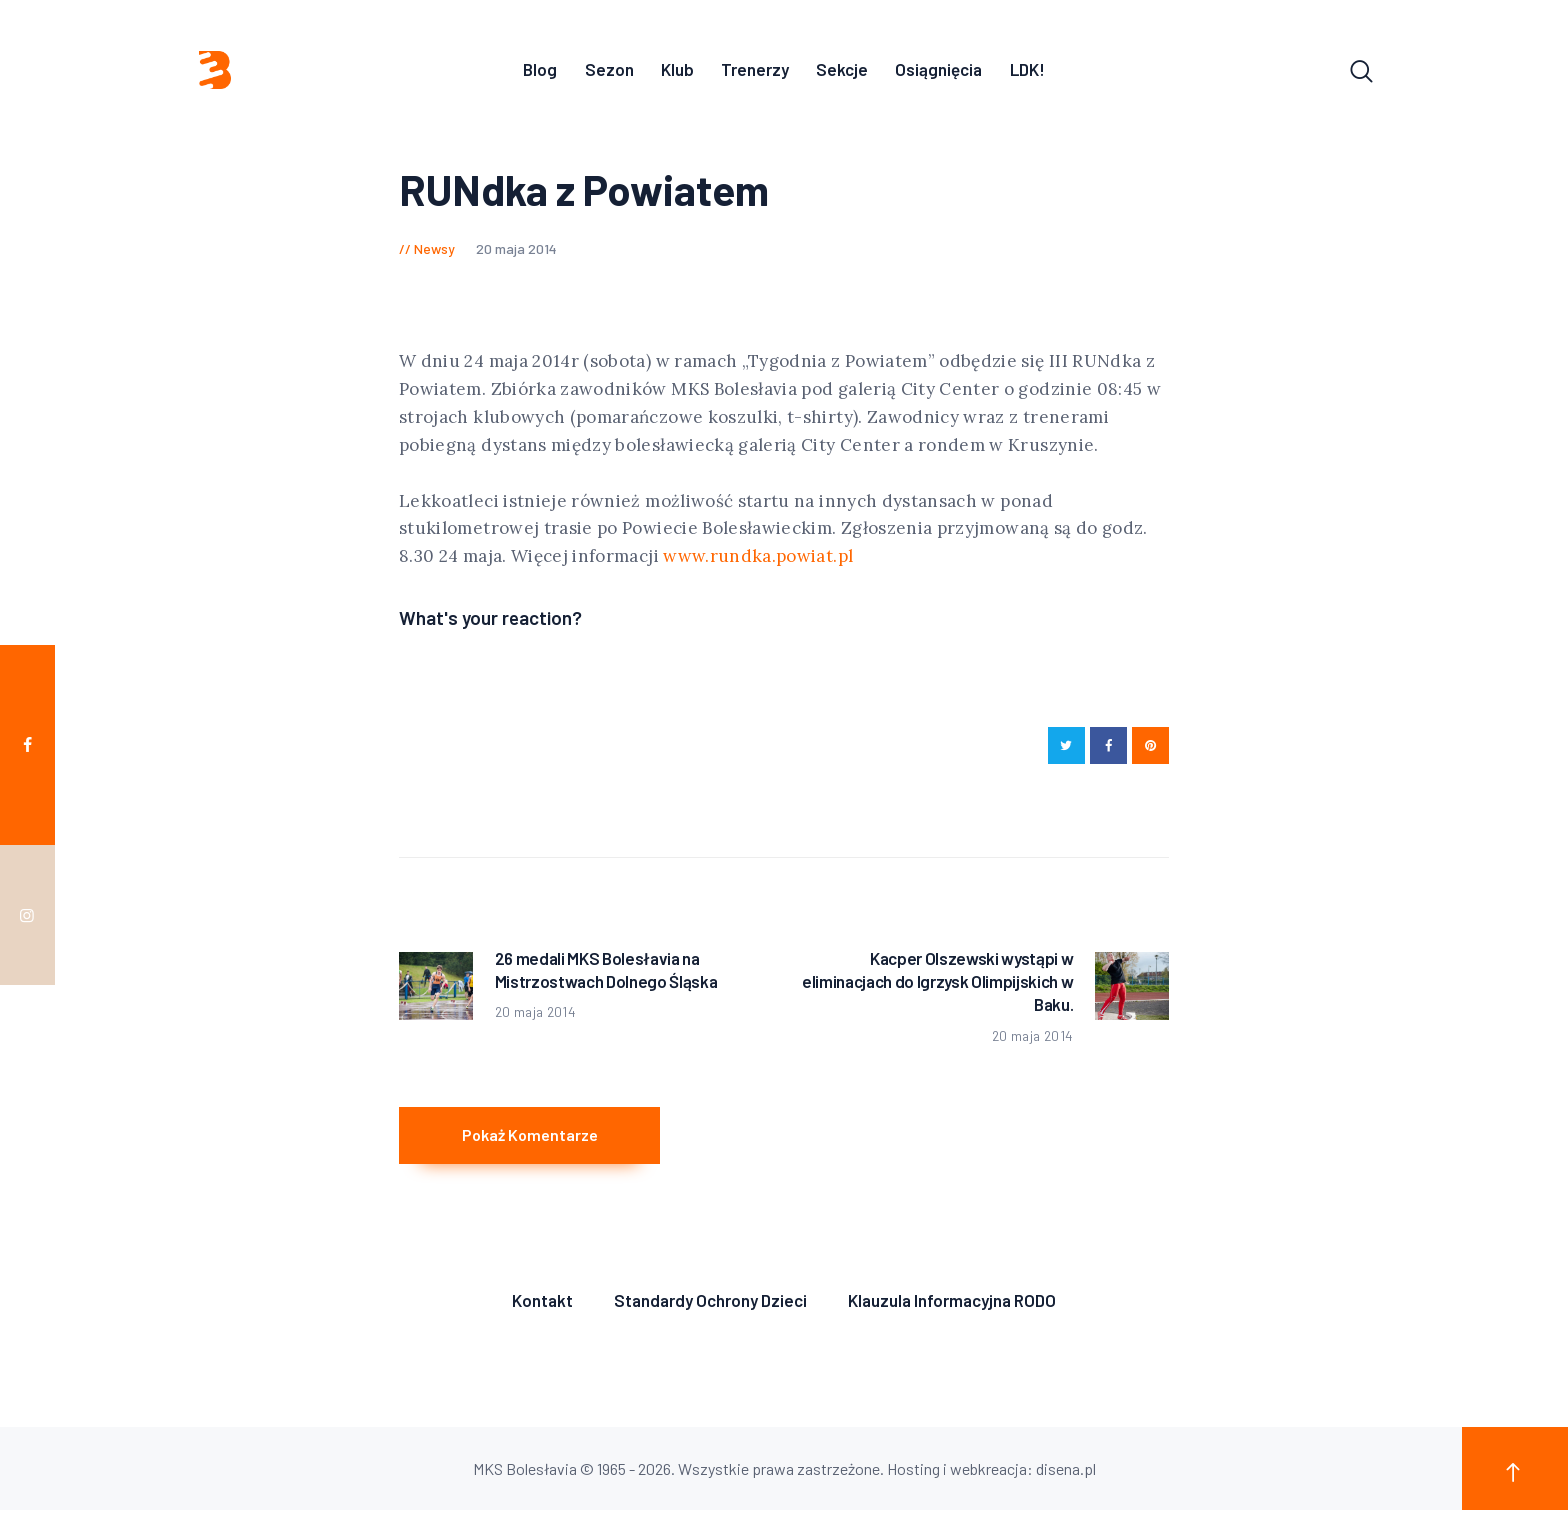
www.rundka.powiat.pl (758, 562)
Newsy (434, 253)
